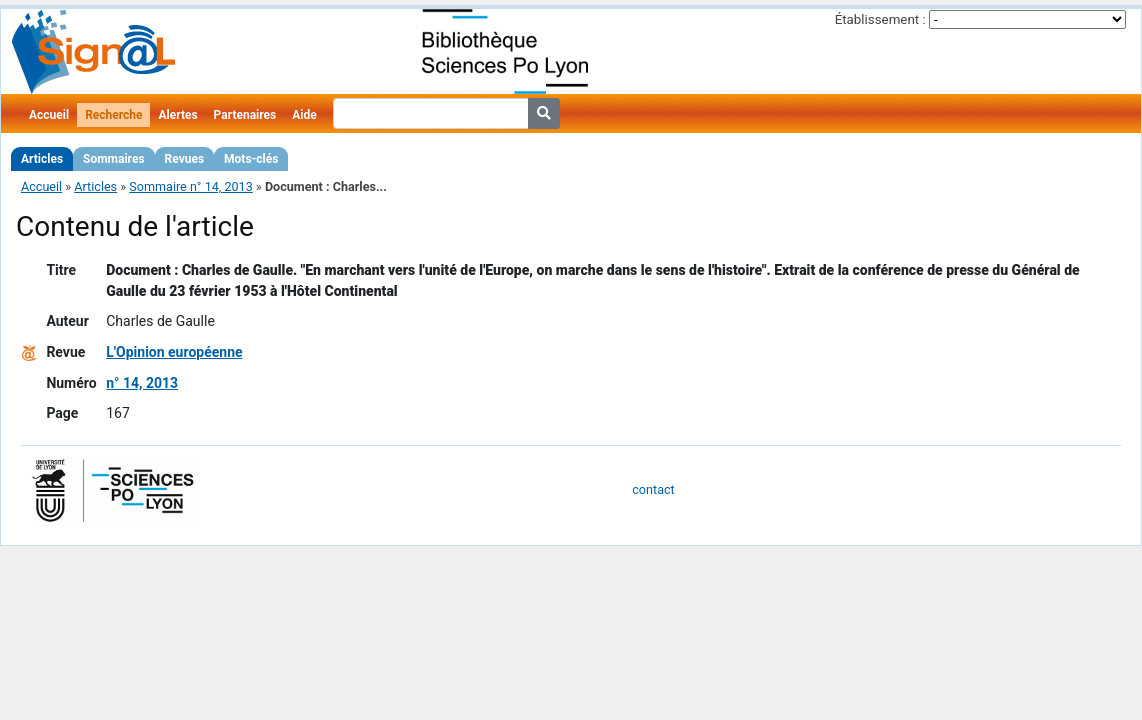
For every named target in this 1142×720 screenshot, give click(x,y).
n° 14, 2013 (142, 383)
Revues (185, 159)
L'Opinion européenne (174, 352)
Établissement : (880, 19)
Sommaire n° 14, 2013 (190, 186)
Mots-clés (251, 159)
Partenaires (245, 115)
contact (653, 489)
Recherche (113, 115)
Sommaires (113, 159)
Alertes (177, 115)
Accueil (49, 115)
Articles (42, 159)
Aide (304, 115)
